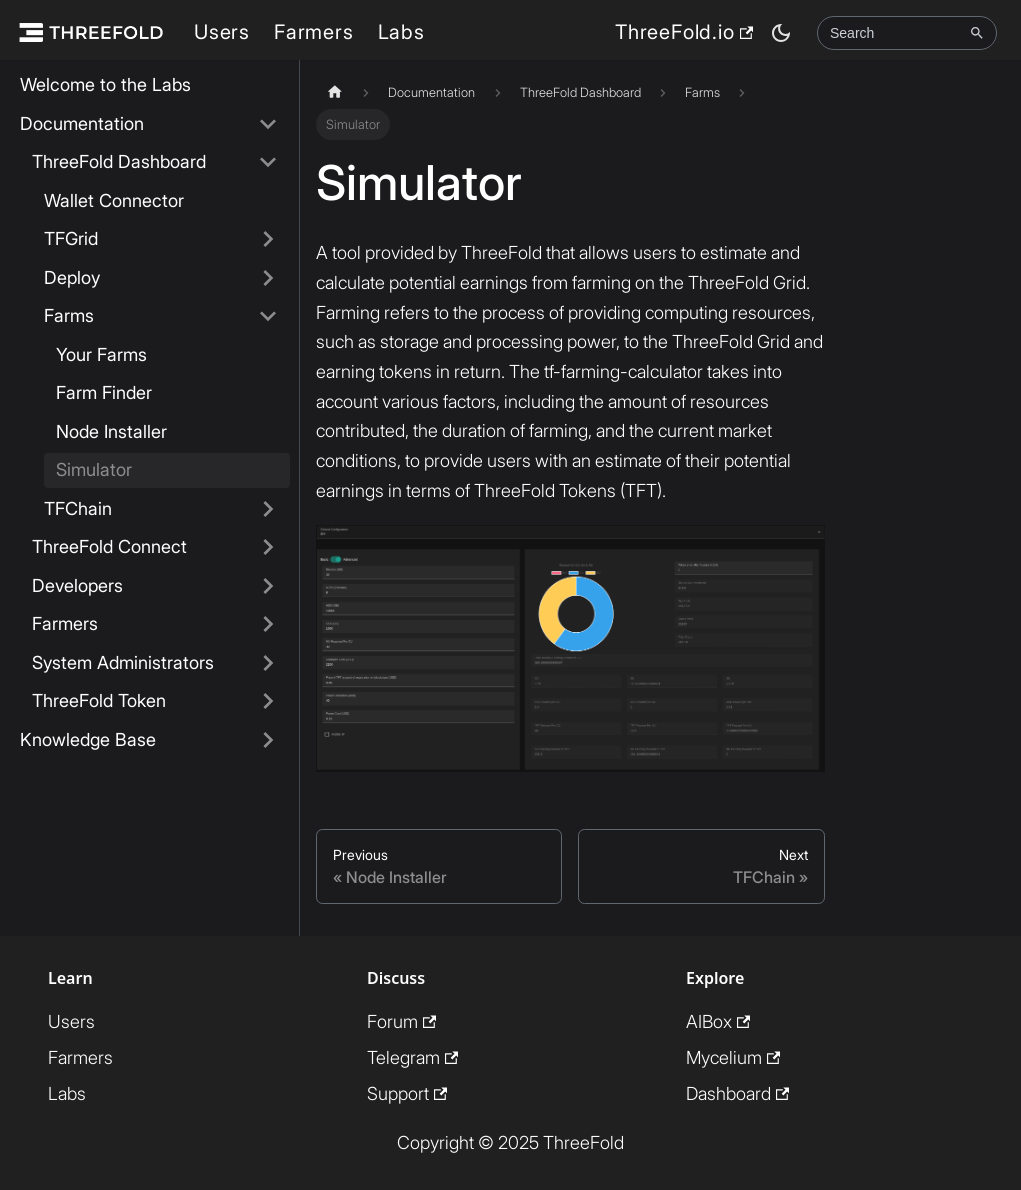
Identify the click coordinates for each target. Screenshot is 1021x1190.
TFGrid (71, 238)
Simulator (94, 469)
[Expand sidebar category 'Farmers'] (268, 624)
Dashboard (737, 1093)
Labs (401, 32)
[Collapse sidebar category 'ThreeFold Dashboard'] (268, 162)
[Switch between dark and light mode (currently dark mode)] (781, 33)
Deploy (72, 277)
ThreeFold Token (99, 700)
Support (407, 1093)
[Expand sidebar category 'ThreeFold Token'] (268, 701)
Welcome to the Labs (105, 84)
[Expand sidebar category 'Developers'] (268, 586)
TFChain (78, 508)
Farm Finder (104, 392)
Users (222, 32)
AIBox (718, 1021)
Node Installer (111, 431)
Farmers (314, 32)
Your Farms (101, 354)
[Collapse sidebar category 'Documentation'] (268, 124)
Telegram (412, 1057)
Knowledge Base (88, 739)
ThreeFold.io (684, 32)
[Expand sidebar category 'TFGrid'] (268, 239)
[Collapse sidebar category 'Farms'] (268, 316)
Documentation (82, 123)
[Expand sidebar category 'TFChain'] (268, 509)
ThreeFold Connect (109, 546)
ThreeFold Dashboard (119, 161)
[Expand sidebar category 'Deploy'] (268, 278)
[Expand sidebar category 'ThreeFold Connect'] (268, 547)
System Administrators (123, 662)
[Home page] (335, 92)
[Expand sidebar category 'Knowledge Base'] (268, 740)
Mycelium (733, 1057)
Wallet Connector (114, 200)
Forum (401, 1021)
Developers (77, 585)
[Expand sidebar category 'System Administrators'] (268, 663)
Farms (69, 315)
